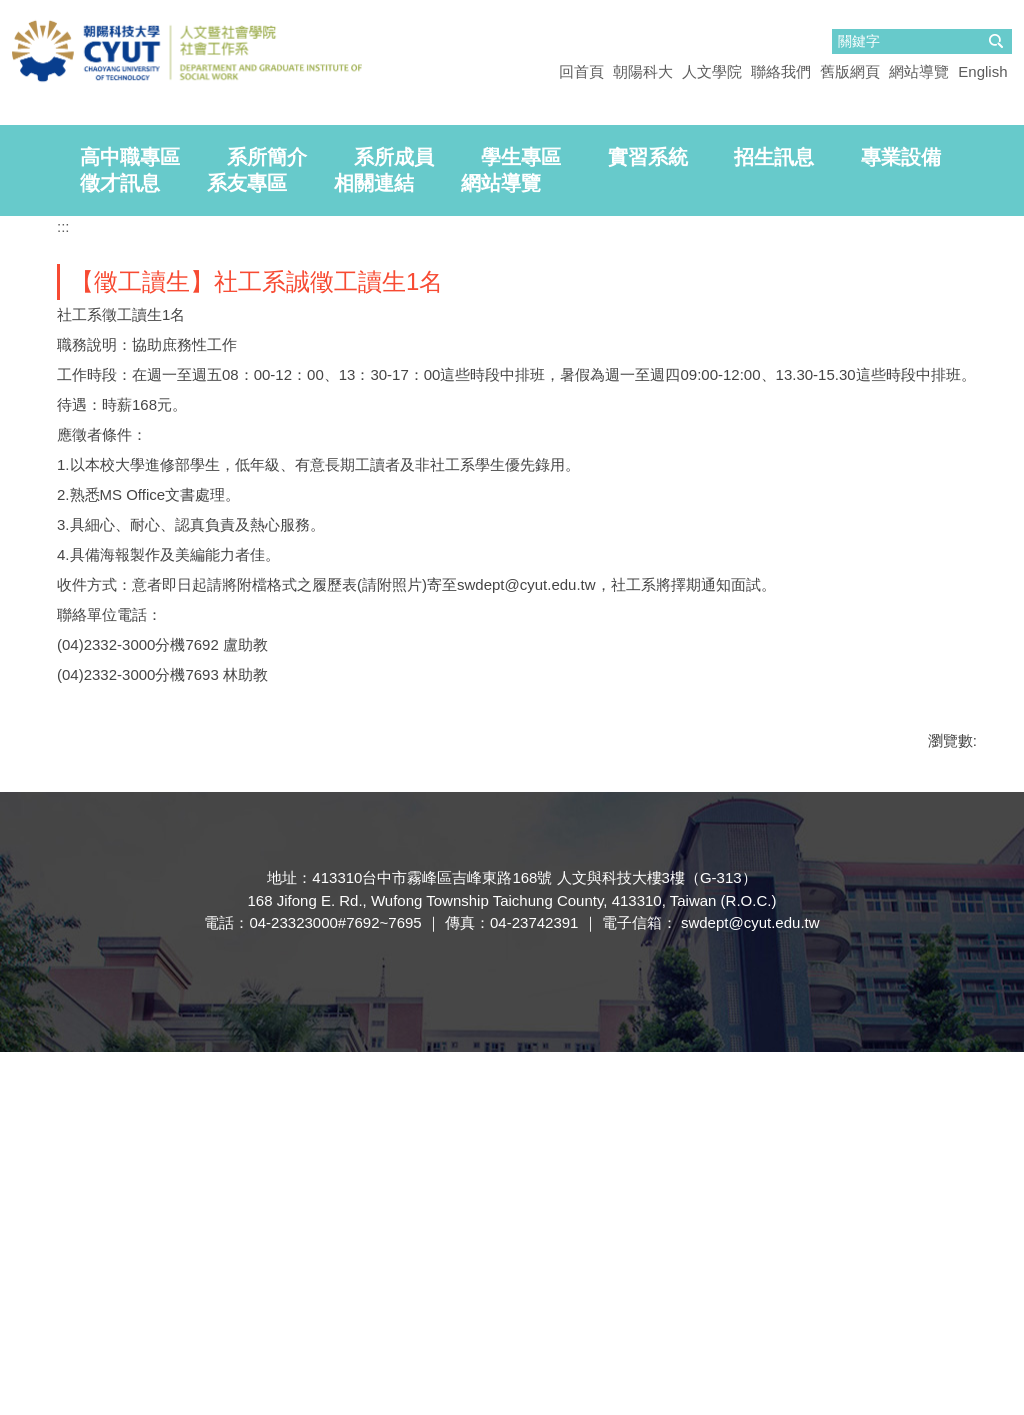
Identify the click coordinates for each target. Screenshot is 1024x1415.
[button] (25, 290)
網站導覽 (919, 71)
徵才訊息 (120, 546)
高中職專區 (130, 520)
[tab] (12, 447)
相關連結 (374, 546)
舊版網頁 (850, 71)
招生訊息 (774, 520)
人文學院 (712, 71)
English (982, 71)
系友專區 (247, 546)
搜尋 (996, 41)
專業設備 (901, 520)
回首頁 (581, 71)
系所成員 (394, 520)
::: (63, 589)
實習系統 (648, 520)
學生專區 (521, 520)
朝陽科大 (643, 71)
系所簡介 (267, 520)
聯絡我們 (781, 71)
